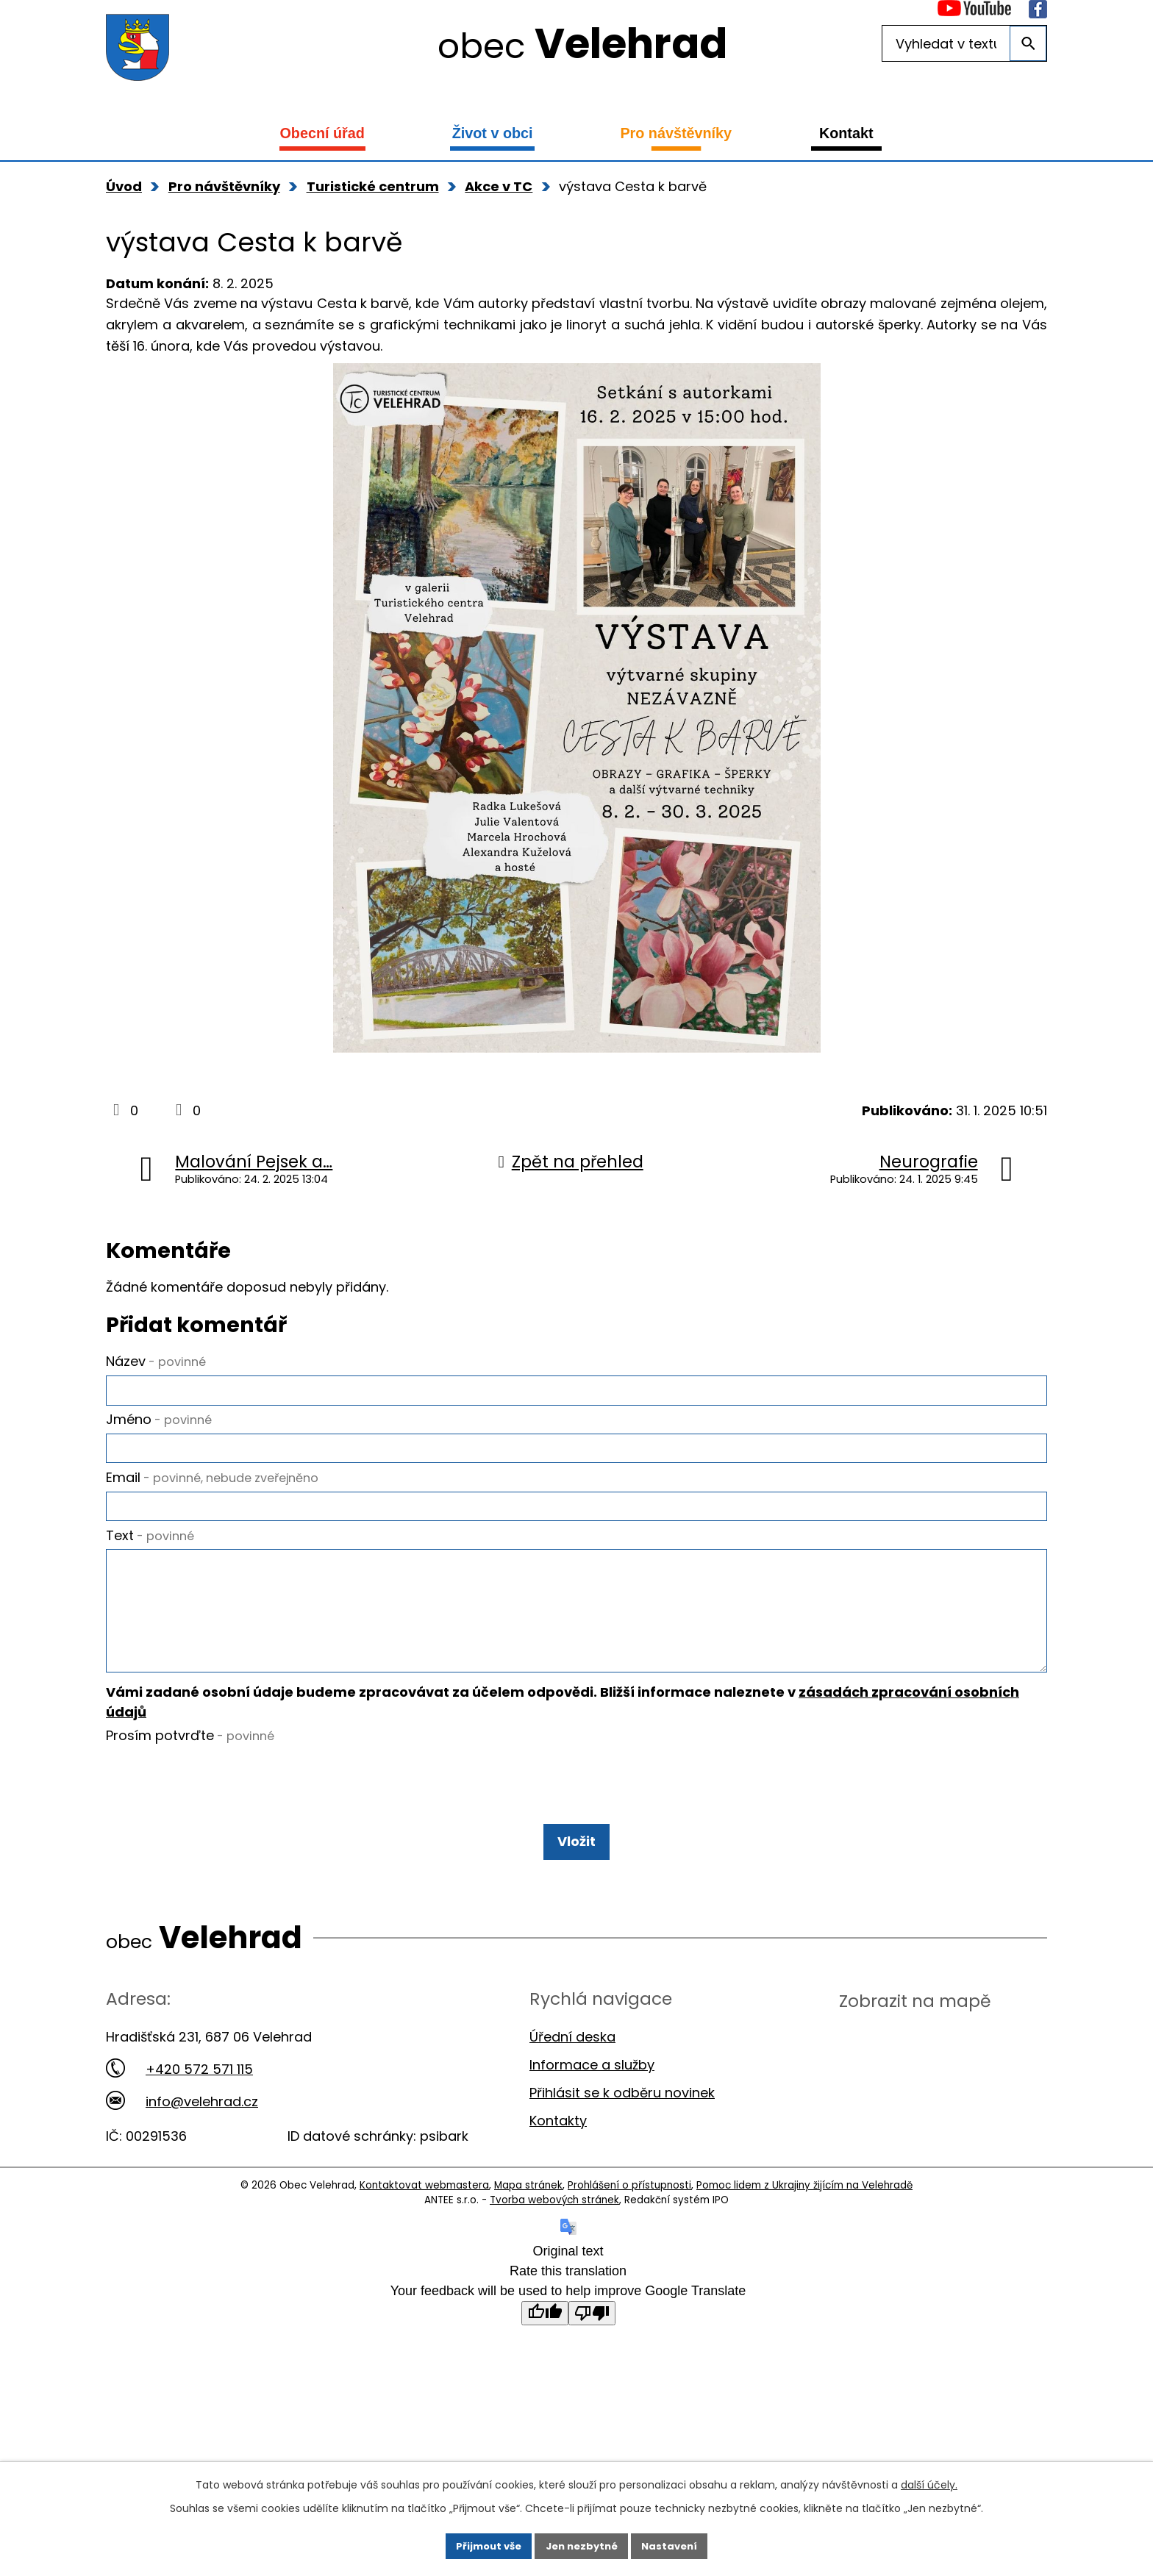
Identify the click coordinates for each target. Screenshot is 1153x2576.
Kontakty (558, 2158)
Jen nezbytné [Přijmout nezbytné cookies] (582, 2544)
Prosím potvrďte (190, 1773)
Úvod (124, 186)
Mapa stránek (528, 2223)
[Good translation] (544, 2351)
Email (212, 1486)
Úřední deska (572, 2074)
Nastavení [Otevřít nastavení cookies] (675, 2544)
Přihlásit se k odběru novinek (622, 2130)
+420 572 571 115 (179, 2106)
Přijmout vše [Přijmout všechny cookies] (483, 2544)
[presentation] (217, 1822)
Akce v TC (498, 186)
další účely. (929, 2481)
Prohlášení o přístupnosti (629, 2223)
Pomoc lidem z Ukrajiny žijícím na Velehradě (804, 2223)
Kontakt (846, 133)
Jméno (159, 1423)
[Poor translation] (591, 2351)
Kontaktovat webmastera (424, 2223)
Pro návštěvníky (676, 133)
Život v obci (492, 133)
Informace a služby (591, 2102)
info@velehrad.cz (182, 2139)
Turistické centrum (373, 186)
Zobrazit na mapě (915, 2038)
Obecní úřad (321, 133)
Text (150, 1548)
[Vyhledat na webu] (964, 43)
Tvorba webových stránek (554, 2237)
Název (156, 1361)
